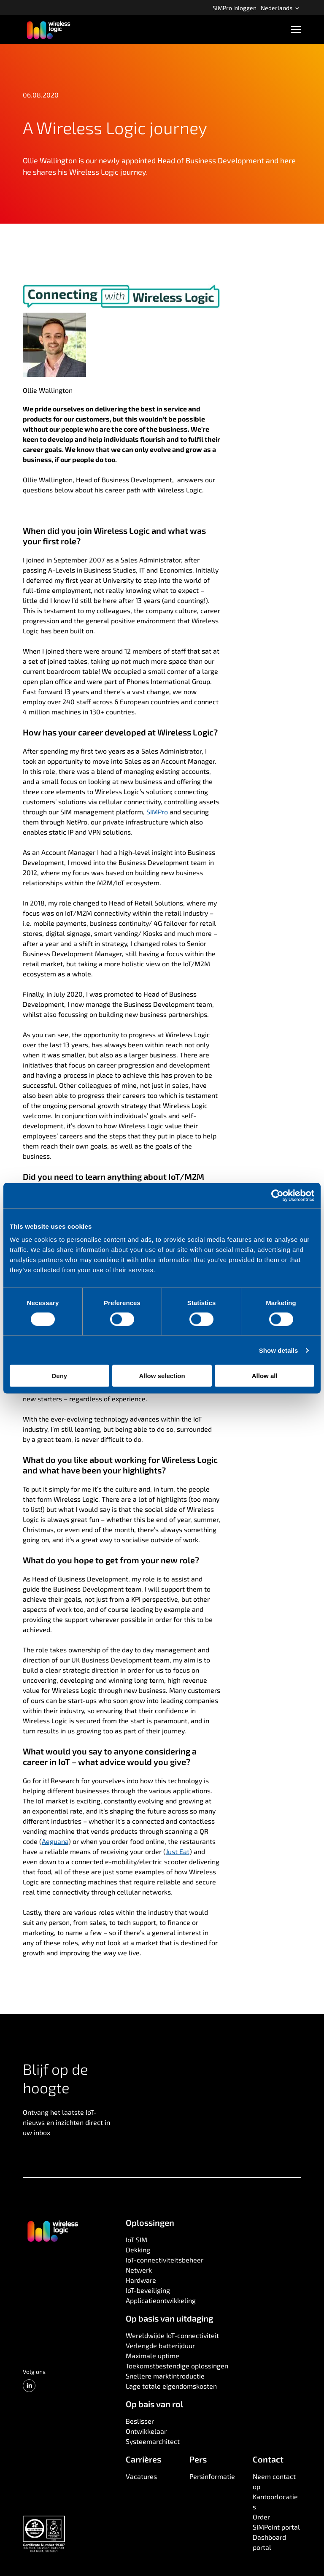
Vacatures (141, 2476)
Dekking (138, 2250)
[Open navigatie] (296, 29)
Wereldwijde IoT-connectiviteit (172, 2335)
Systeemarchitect (153, 2441)
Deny (59, 1375)
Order (261, 2517)
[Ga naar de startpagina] (52, 2230)
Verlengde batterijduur (160, 2345)
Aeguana (55, 1841)
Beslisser (140, 2421)
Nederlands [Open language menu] (280, 7)
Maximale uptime (152, 2356)
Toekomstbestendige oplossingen (177, 2366)
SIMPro (157, 812)
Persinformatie (212, 2476)
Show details (278, 1350)
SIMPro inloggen (234, 7)
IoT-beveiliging (148, 2290)
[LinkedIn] (29, 2385)
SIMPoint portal (276, 2527)
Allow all (265, 1375)
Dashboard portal (269, 2542)
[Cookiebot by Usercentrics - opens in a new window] (277, 1195)
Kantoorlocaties (275, 2501)
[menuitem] (235, 7)
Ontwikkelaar (146, 2431)
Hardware (141, 2280)
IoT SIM (136, 2239)
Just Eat (177, 1851)
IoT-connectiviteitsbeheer (164, 2260)
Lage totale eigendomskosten (171, 2386)
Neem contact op (274, 2481)
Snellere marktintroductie (165, 2376)
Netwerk (139, 2270)
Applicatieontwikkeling (161, 2300)
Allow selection (162, 1375)
